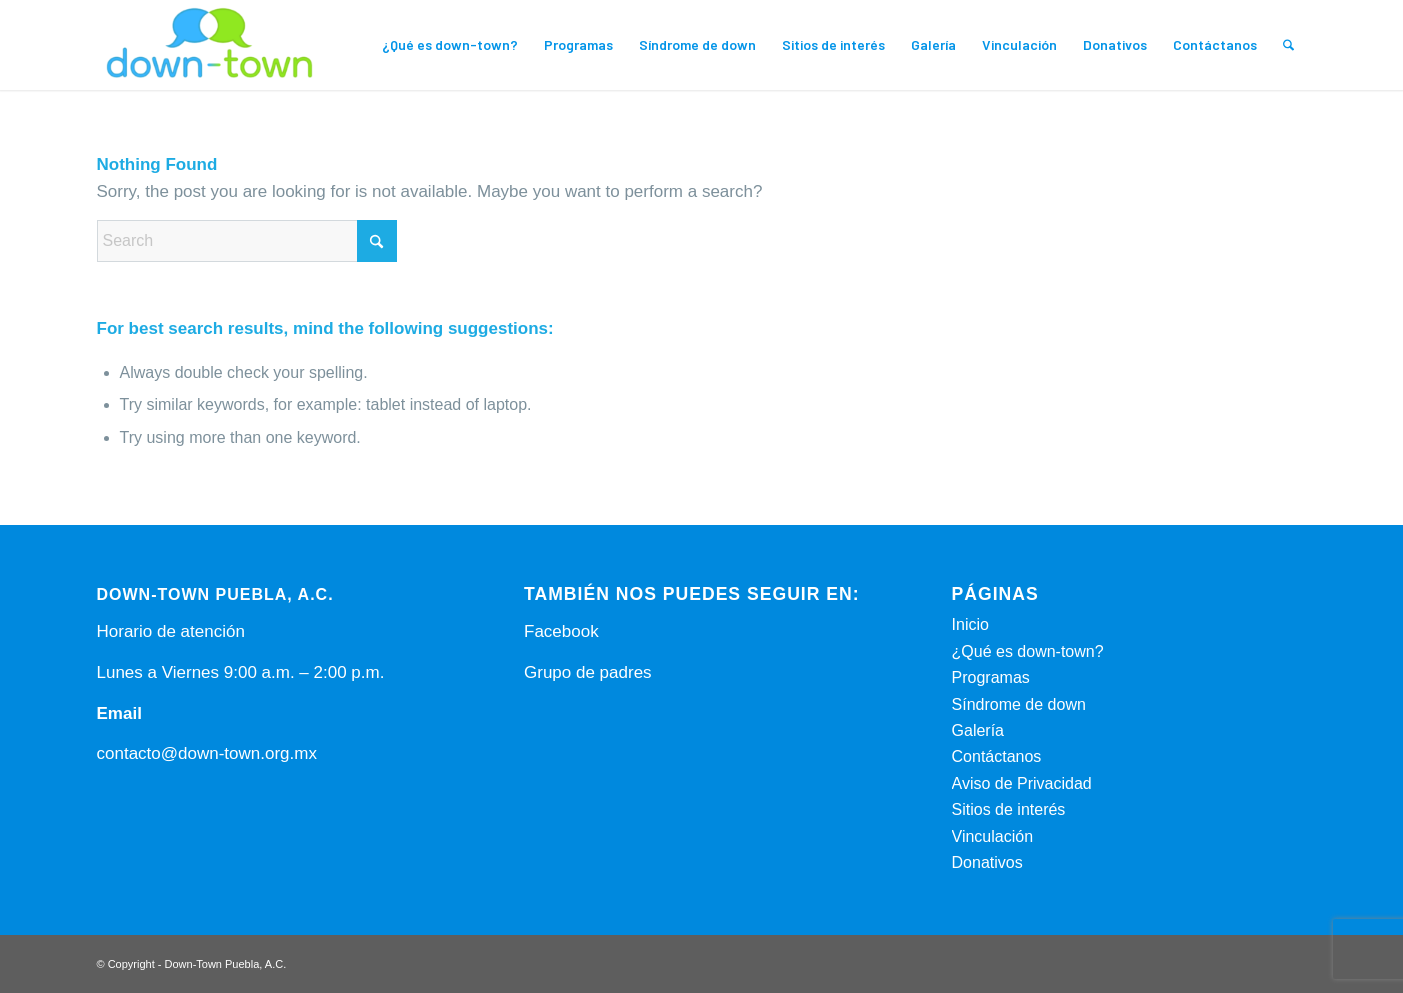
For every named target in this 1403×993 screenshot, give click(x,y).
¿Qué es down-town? (1028, 651)
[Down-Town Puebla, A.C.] (209, 45)
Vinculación (993, 836)
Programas (991, 677)
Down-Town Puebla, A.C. (226, 964)
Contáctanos (997, 756)
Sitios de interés (1009, 809)
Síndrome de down (1019, 704)
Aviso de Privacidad (1022, 783)
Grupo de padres (588, 672)
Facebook (561, 631)
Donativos (987, 862)
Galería (978, 730)
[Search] (1288, 45)
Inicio (970, 624)
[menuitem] (450, 45)
